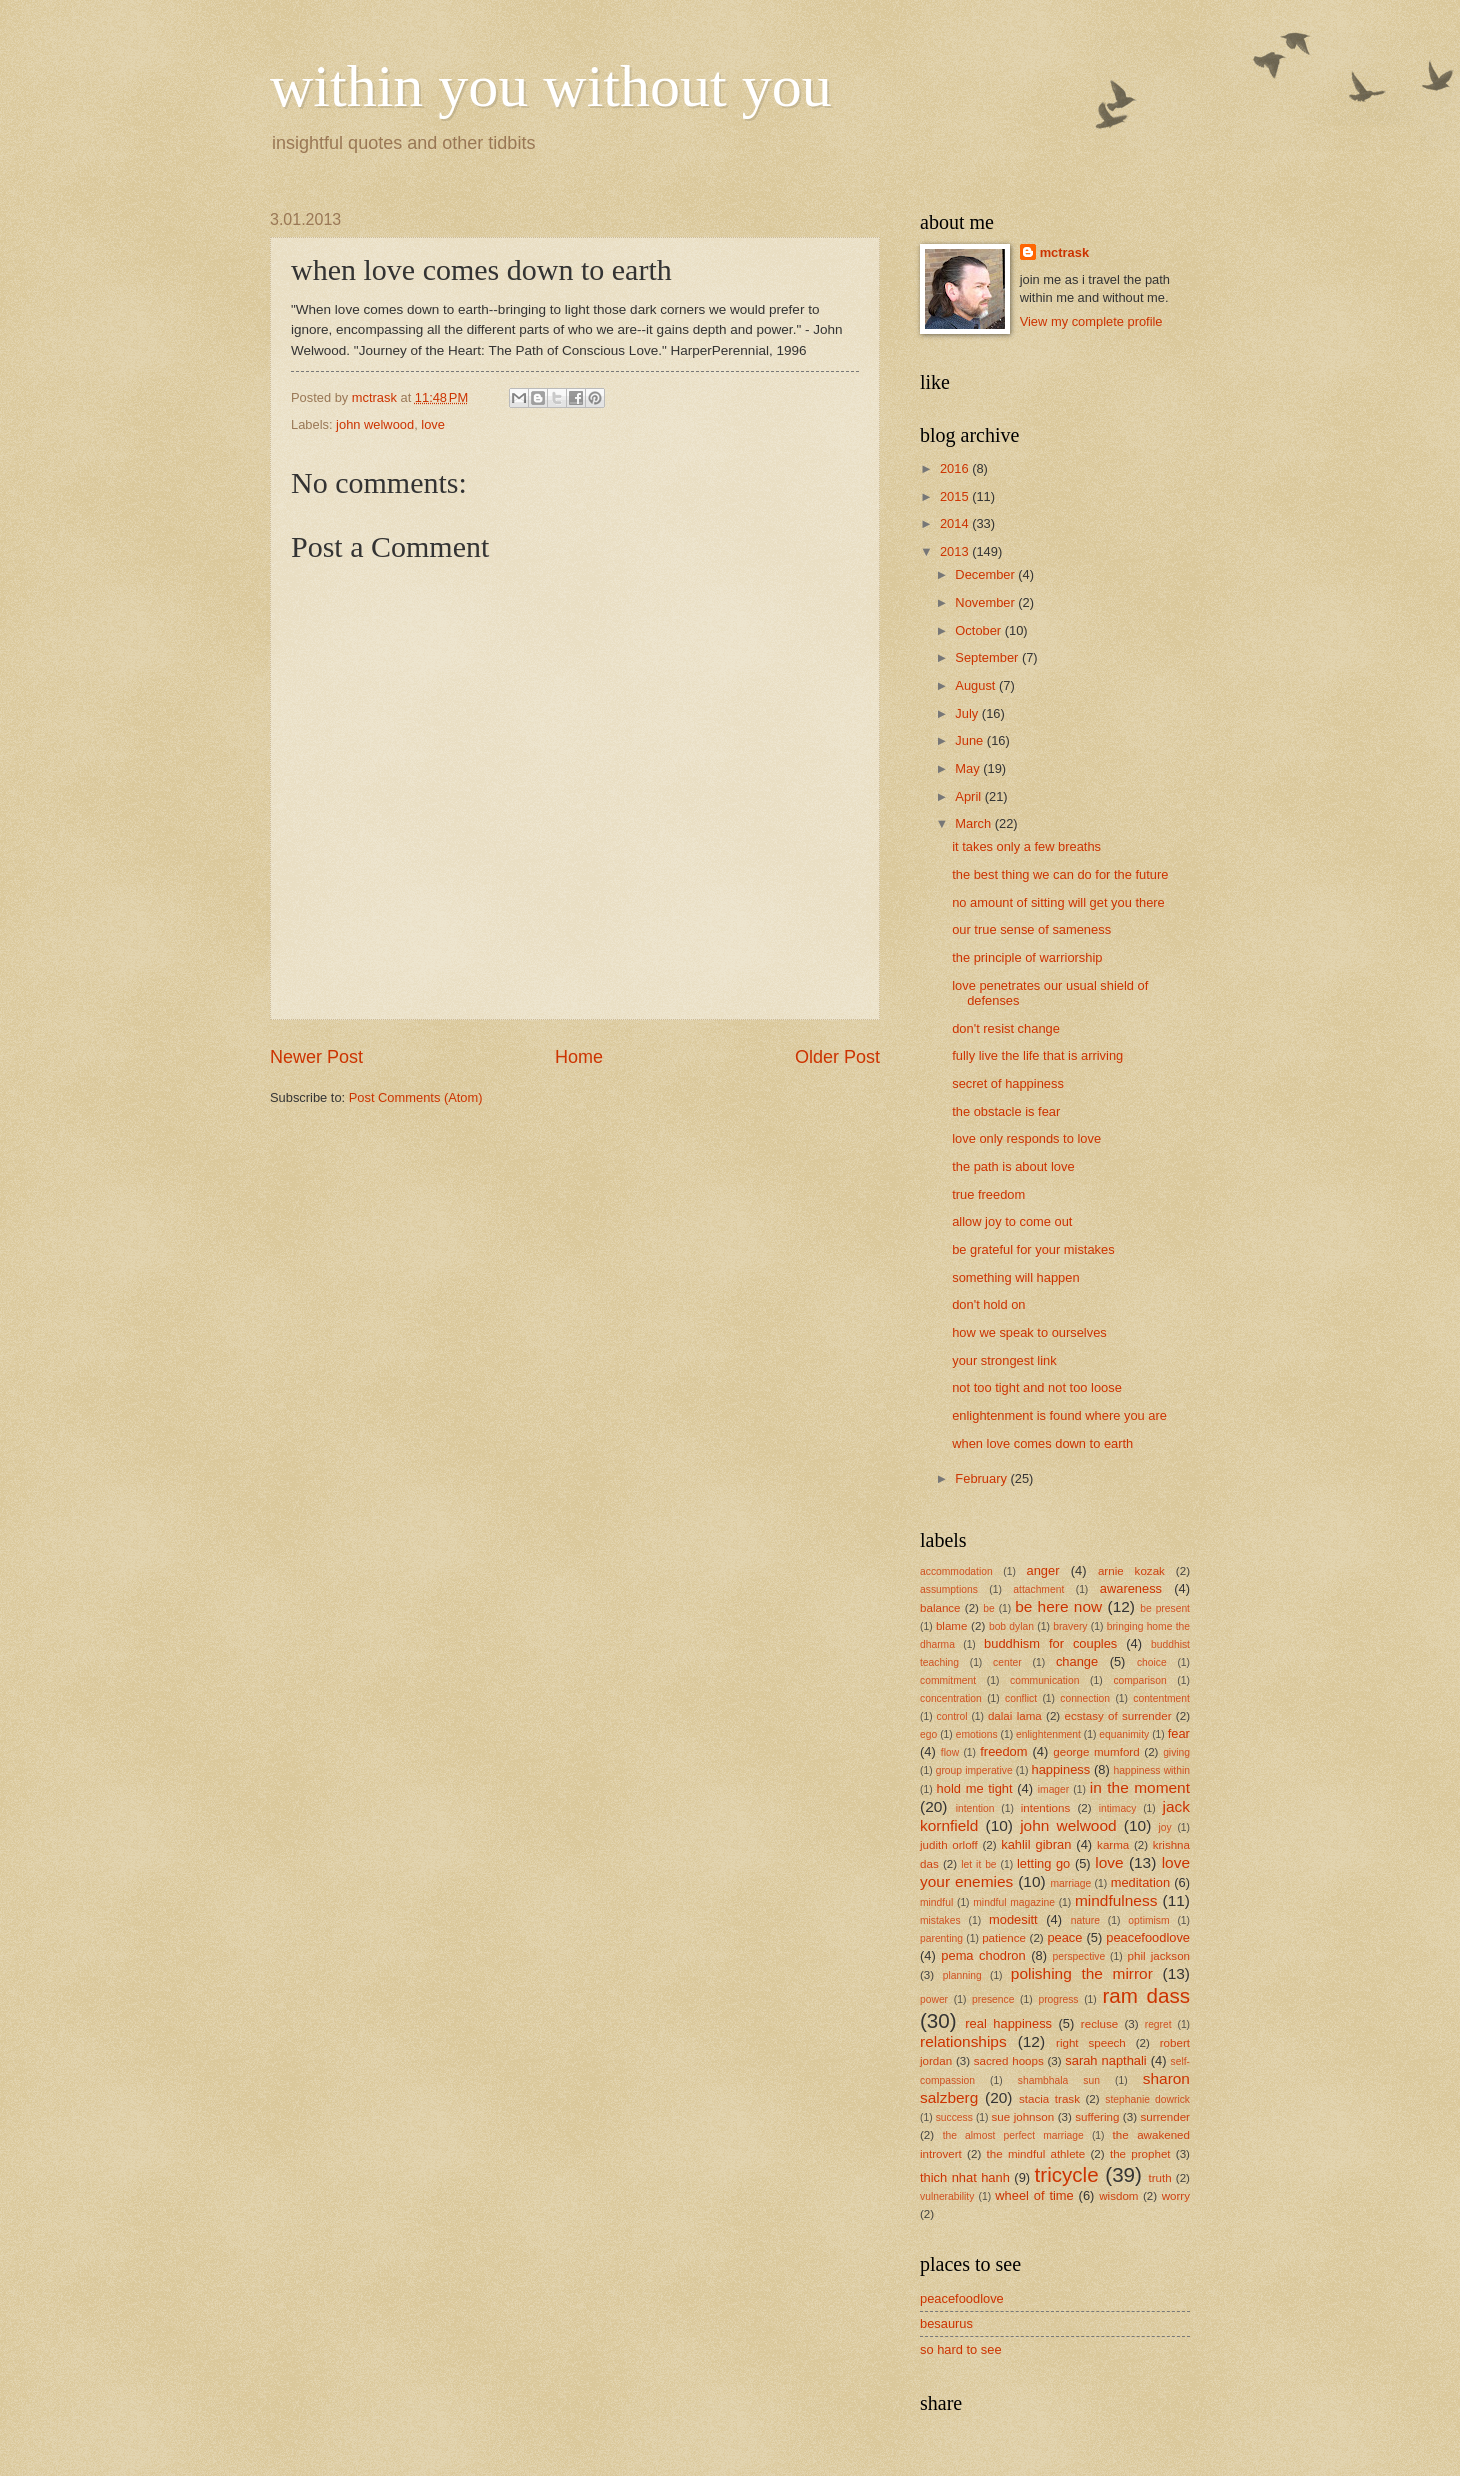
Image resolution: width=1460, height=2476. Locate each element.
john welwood (375, 424)
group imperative (974, 1770)
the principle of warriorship (1027, 957)
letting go (1043, 1863)
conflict (1021, 1698)
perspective (1079, 1956)
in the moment (1140, 1787)
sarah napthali (1105, 2060)
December (986, 574)
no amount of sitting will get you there (1058, 902)
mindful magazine (1014, 1902)
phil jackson (1159, 1956)
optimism (1148, 1920)
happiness (1060, 1769)
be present (1165, 1608)
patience (1004, 1938)
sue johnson (1023, 2117)
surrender (1165, 2117)
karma (1113, 1845)
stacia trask (1049, 2099)
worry (1176, 2196)
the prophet (1140, 2154)
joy (1164, 1827)
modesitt (1013, 1919)
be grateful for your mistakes (1033, 1249)
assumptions (949, 1589)
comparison (1139, 1680)
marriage (1071, 1883)
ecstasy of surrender (1118, 1716)
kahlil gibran (1036, 1844)
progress (1058, 1999)
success (954, 2117)
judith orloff (949, 1845)
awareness (1131, 1588)
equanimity (1124, 1734)
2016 (956, 468)
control (952, 1716)
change (1077, 1661)
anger (1043, 1570)
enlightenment (1048, 1734)
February (982, 1478)
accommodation (956, 1571)
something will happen (1015, 1277)
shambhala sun (1059, 2080)
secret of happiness (1008, 1083)
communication (1044, 1680)
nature (1085, 1920)
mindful (936, 1902)
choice (1152, 1662)
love (433, 424)
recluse (1099, 2024)
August (977, 685)
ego (928, 1734)
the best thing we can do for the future (1060, 874)
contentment (1161, 1698)
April (969, 796)
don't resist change (1006, 1028)
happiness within (1152, 1770)
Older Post (837, 1057)
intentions (1046, 1808)
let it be (978, 1864)
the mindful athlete (1036, 2154)
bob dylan (1011, 1626)
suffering (1097, 2117)
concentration (951, 1698)
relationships (963, 2041)
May (969, 768)
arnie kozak (1131, 1571)
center (1007, 1662)
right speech (1091, 2043)
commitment (948, 1680)
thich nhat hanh (965, 2177)
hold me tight (975, 1788)
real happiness (1008, 2023)
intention (975, 1808)
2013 (956, 551)
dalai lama (1015, 1716)
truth (1160, 2178)
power (934, 1999)
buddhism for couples (1050, 1643)
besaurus (946, 2323)
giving (1176, 1752)
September (988, 657)
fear (1179, 1733)
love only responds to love (1026, 1138)
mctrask (1064, 252)
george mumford (1096, 1752)
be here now (1058, 1606)
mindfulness (1116, 1900)
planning (962, 1975)
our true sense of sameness (1031, 929)
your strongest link (1004, 1360)
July (968, 713)
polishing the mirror (1082, 1973)
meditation (1140, 1882)
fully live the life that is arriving (1037, 1055)
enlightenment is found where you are (1059, 1415)
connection (1085, 1698)
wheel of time (1034, 2195)
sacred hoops (1009, 2061)
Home (579, 1057)
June (971, 740)
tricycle (1067, 2174)
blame (952, 1626)
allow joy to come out (1012, 1221)
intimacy (1118, 1808)
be (988, 1608)
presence (993, 1999)
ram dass (1146, 1995)
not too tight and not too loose (1037, 1387)
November (986, 602)
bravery (1070, 1626)
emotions (977, 1734)
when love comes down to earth (1042, 1443)
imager (1053, 1789)
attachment (1038, 1589)
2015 (956, 496)
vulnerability (947, 2196)
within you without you (551, 86)
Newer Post (316, 1057)
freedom (1003, 1751)
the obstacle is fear (1006, 1111)
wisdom (1118, 2196)
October (979, 630)
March (974, 823)
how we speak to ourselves (1029, 1332)
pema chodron (983, 1955)
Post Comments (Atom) (416, 1097)
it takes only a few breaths (1026, 846)
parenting (941, 1938)
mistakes (940, 1920)
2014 (956, 523)
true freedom (988, 1194)
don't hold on (988, 1304)
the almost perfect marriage (1013, 2135)
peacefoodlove (1148, 1937)
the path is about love (1013, 1166)
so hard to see (961, 2349)
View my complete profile (1091, 321)
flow (950, 1752)
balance (940, 1608)
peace (1064, 1937)
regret (1158, 2024)
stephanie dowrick (1147, 2099)
